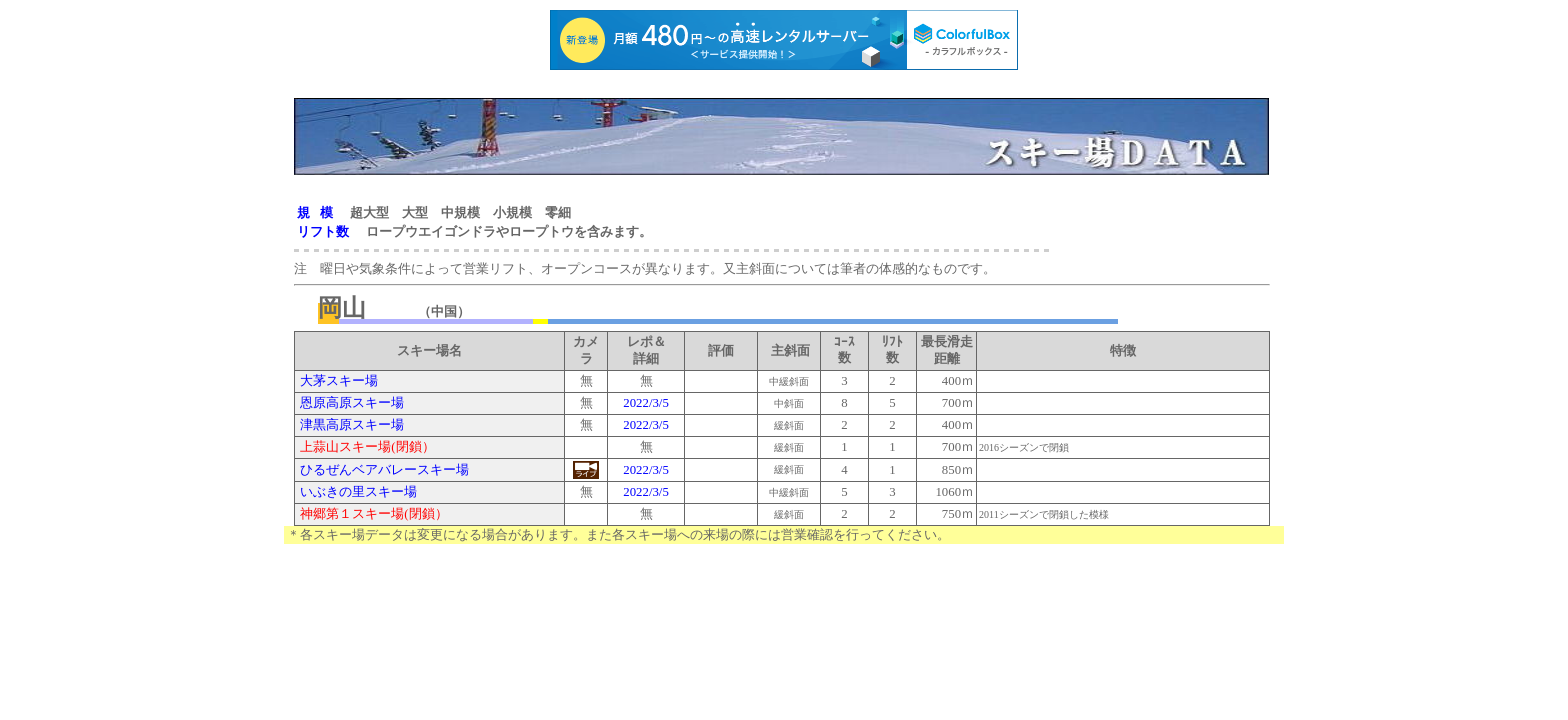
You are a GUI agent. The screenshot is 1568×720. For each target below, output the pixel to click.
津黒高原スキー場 (352, 425)
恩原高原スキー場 (352, 403)
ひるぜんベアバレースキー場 (383, 470)
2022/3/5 (646, 403)
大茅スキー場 (339, 381)
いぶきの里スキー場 (357, 492)
